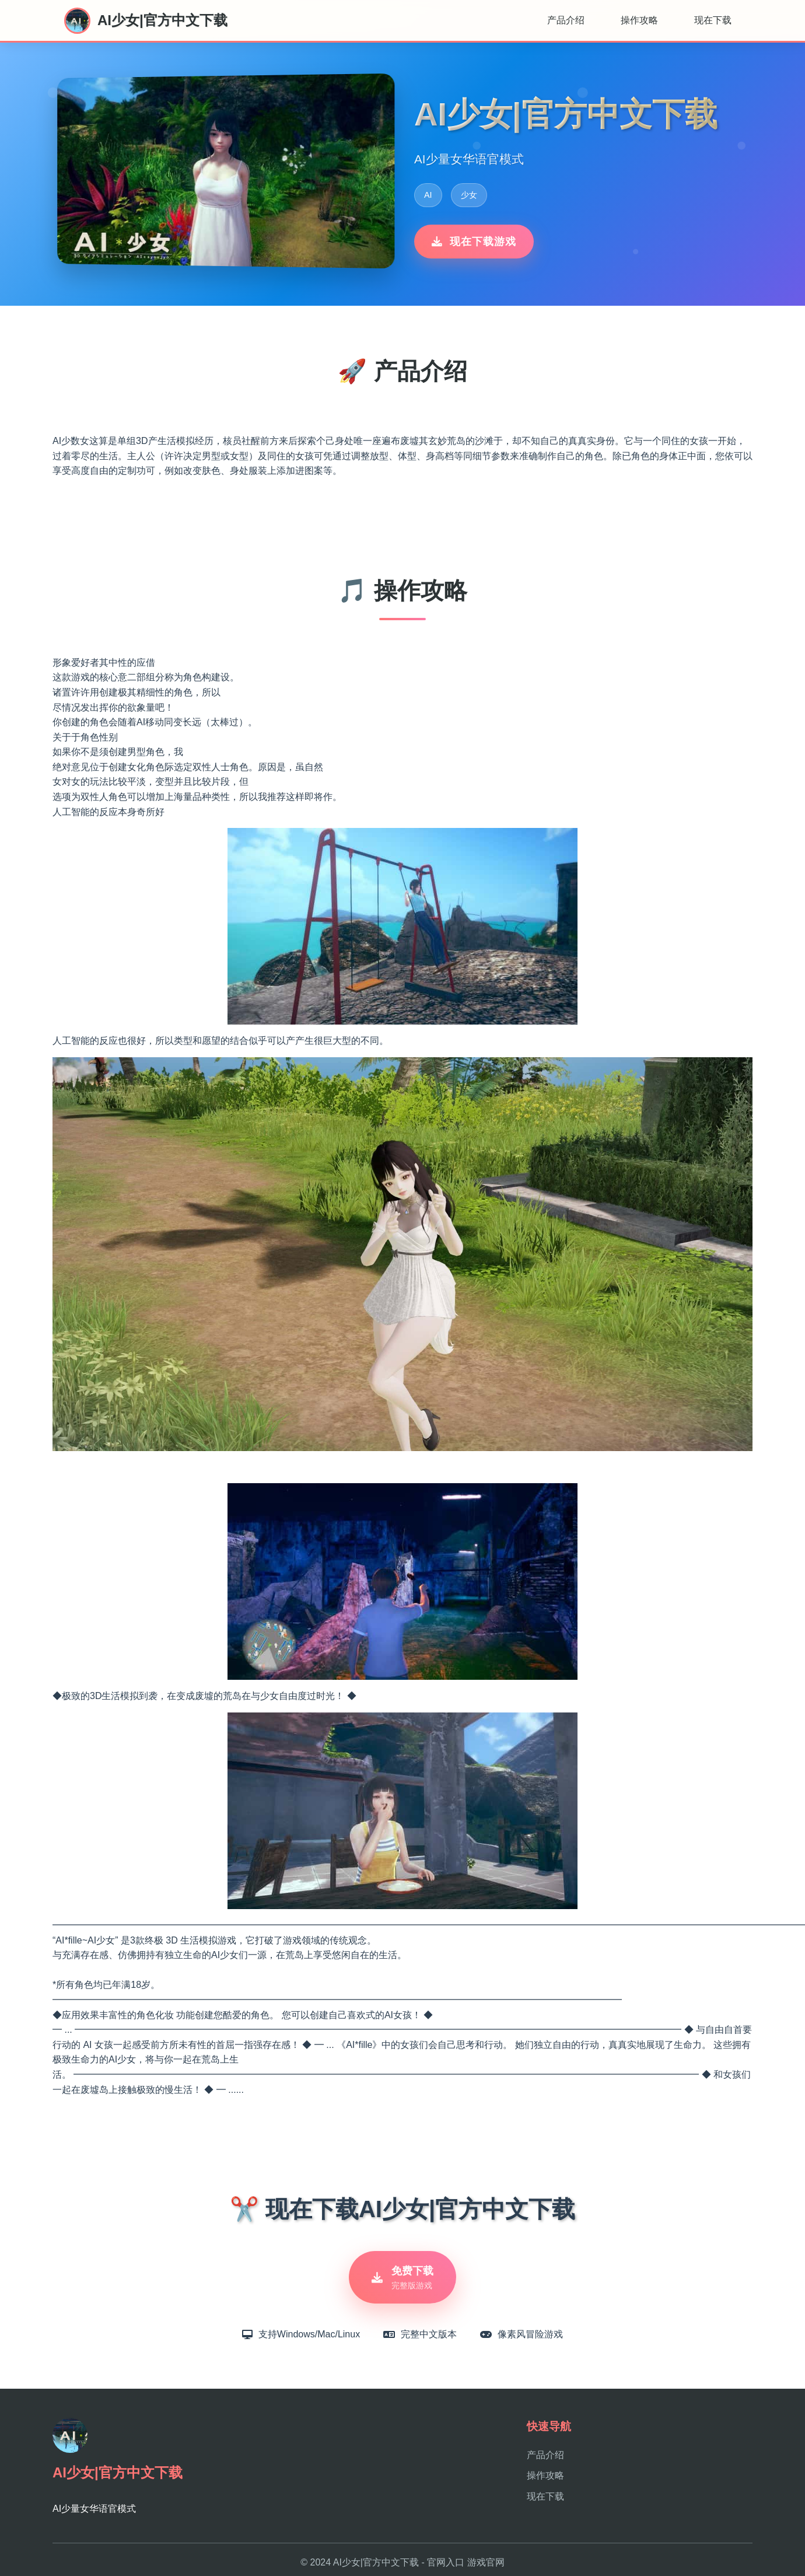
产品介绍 (565, 20)
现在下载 (713, 20)
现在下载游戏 (474, 241)
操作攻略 (639, 20)
